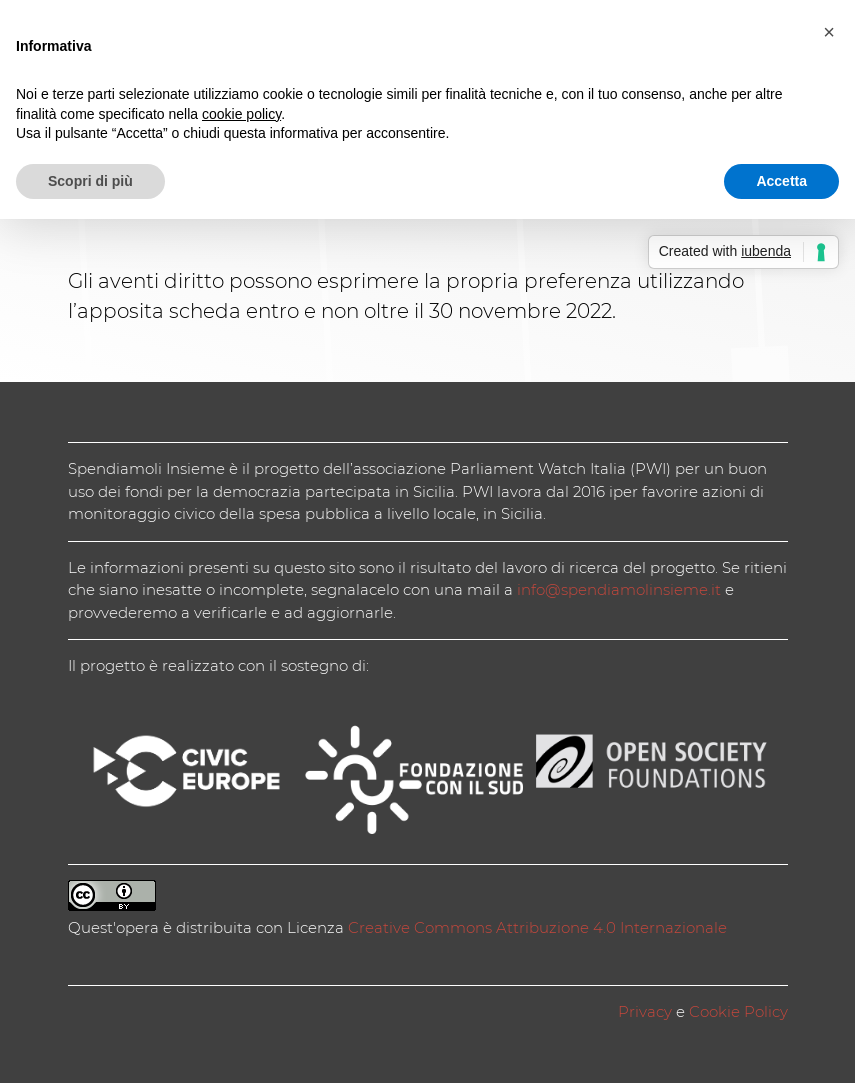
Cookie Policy (738, 1011)
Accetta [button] (781, 181)
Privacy (645, 1011)
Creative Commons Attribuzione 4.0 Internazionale (537, 927)
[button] (829, 32)
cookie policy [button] (241, 114)
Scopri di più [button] (90, 181)
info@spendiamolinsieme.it (619, 589)
